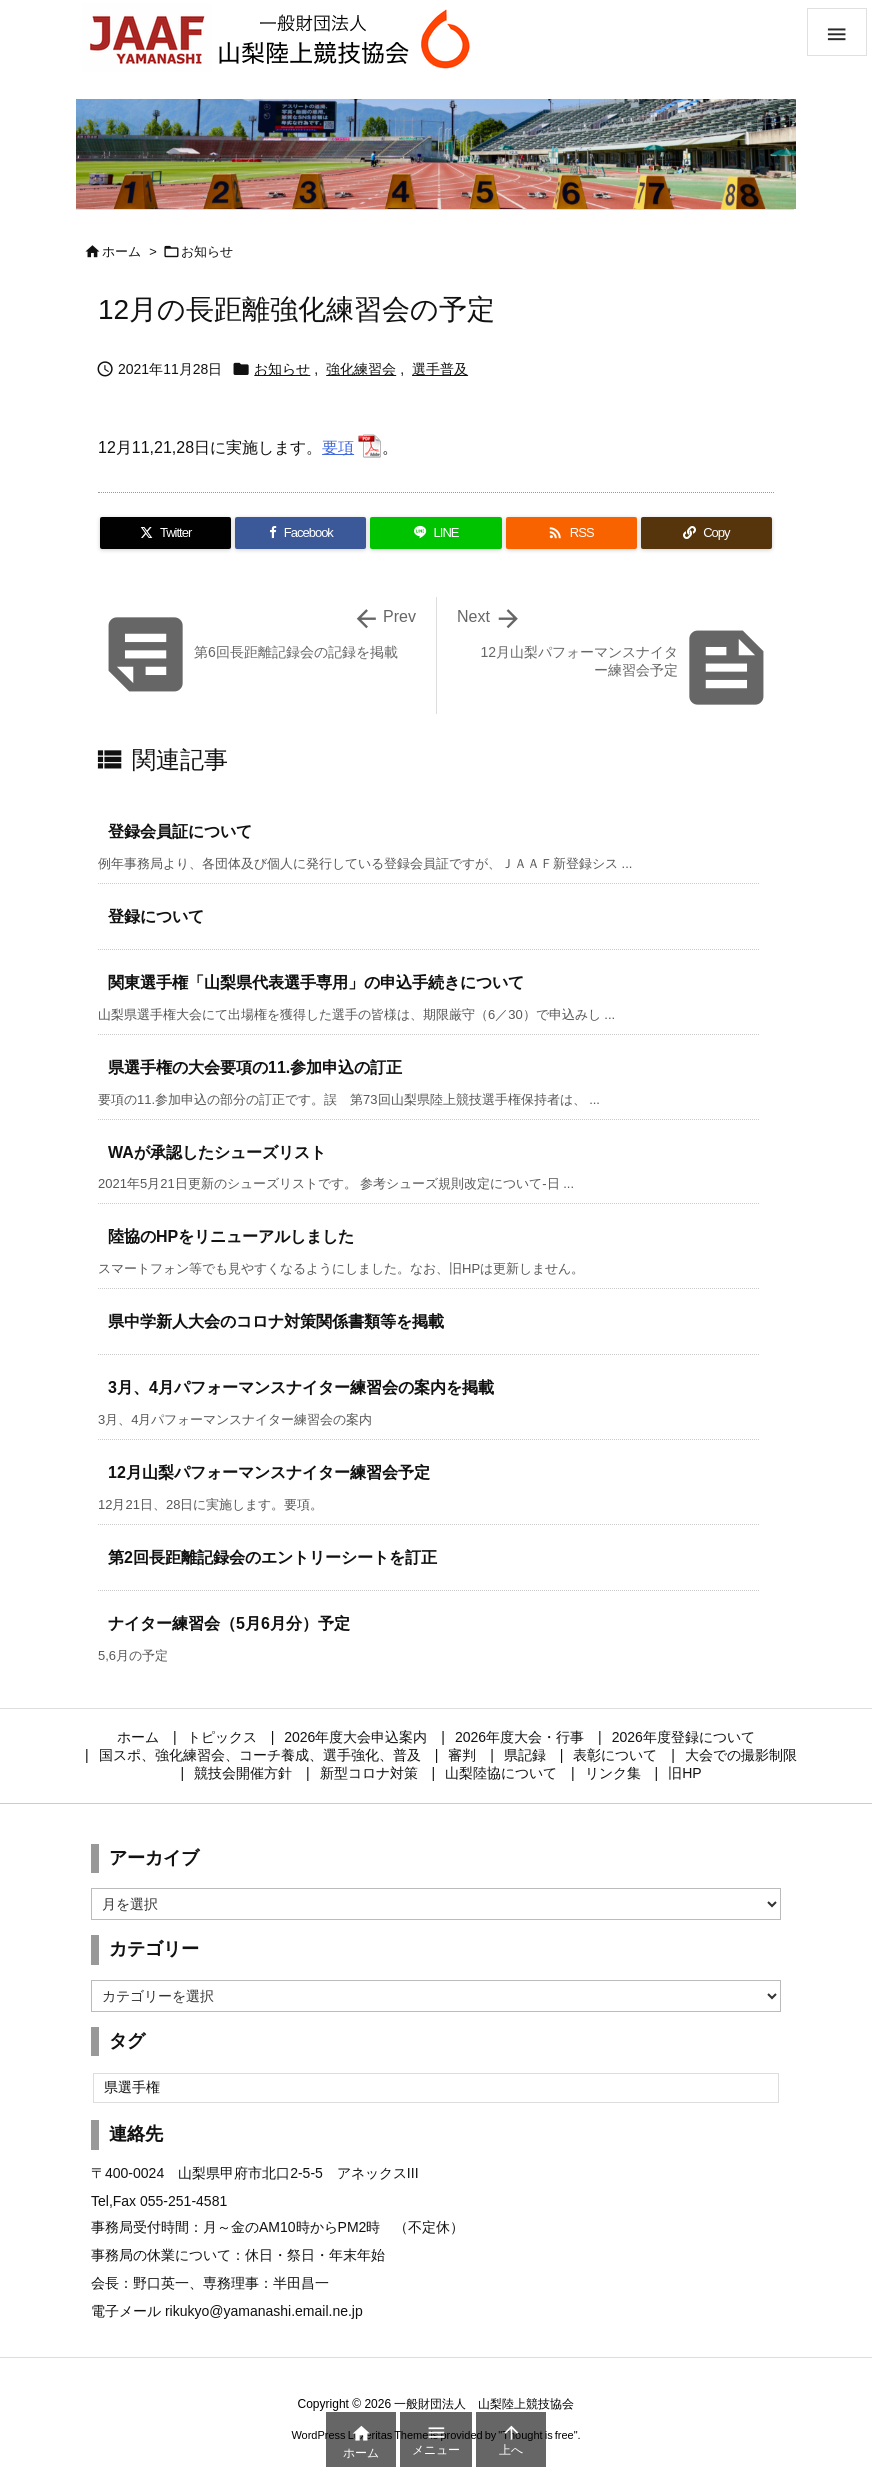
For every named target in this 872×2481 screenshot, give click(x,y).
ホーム (121, 251)
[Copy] (706, 533)
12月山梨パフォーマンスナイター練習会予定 (269, 1472)
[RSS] (571, 533)
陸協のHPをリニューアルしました (231, 1236)
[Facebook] (300, 533)
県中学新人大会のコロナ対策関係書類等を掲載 (276, 1321)
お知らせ (207, 251)
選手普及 (440, 369)
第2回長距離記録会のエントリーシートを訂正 (272, 1557)
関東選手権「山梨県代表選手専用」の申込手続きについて (316, 982)
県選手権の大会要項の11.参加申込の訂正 (255, 1067)
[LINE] (435, 533)
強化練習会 (361, 369)
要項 (338, 447)
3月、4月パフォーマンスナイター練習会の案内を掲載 (301, 1387)
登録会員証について (180, 831)
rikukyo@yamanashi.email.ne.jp (264, 2311)
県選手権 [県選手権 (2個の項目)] (132, 2087)
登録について (156, 916)
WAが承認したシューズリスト (217, 1152)
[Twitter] (165, 533)
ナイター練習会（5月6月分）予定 (229, 1623)
